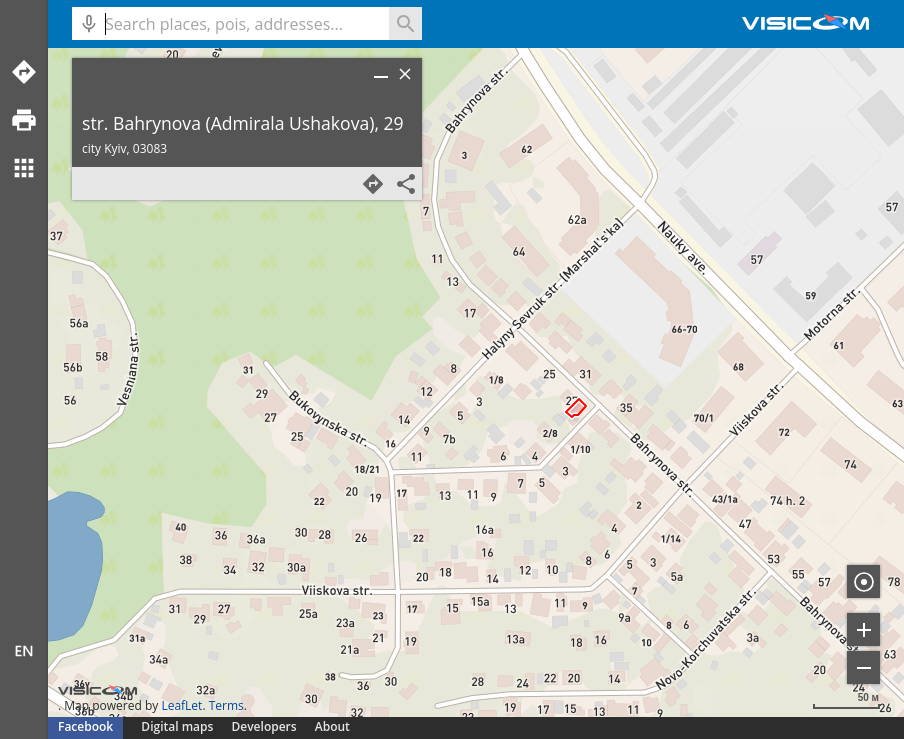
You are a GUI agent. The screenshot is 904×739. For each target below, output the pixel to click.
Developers (264, 726)
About (332, 726)
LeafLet (181, 705)
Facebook (85, 726)
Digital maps (178, 726)
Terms (226, 705)
